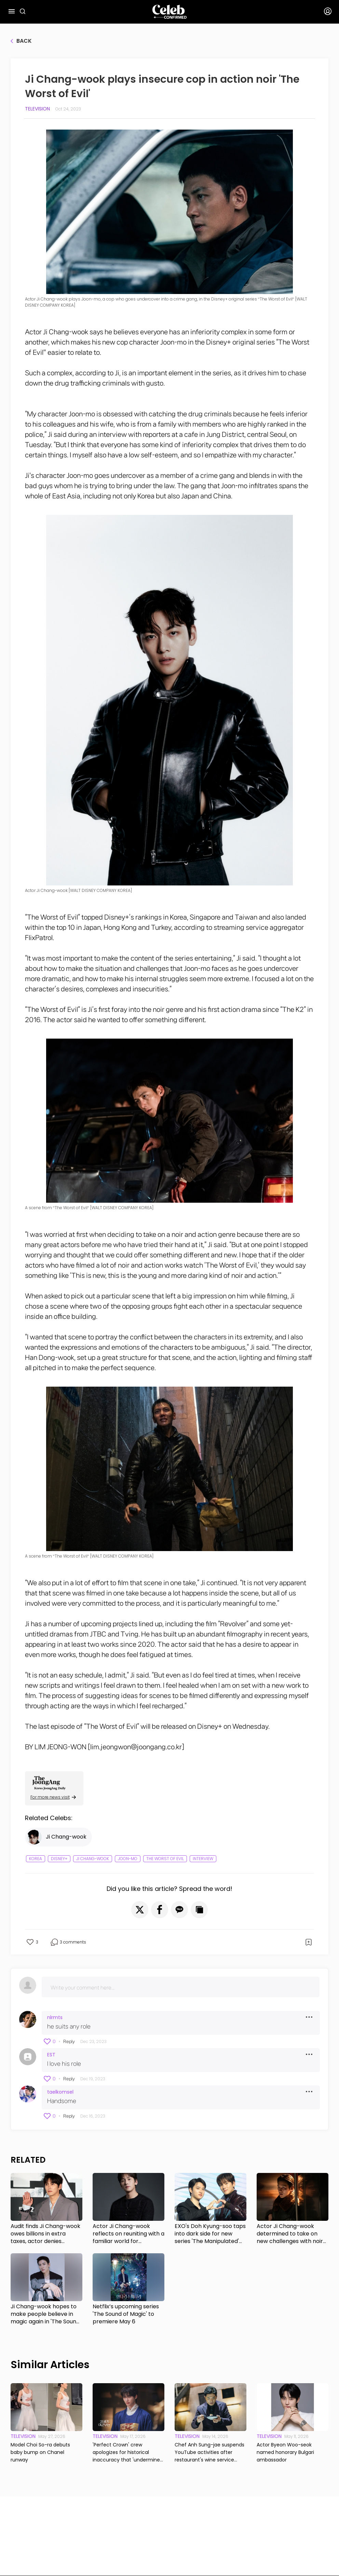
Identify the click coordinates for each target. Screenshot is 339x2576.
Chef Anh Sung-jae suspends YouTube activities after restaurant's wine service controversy (209, 2452)
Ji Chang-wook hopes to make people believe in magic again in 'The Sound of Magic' (45, 2314)
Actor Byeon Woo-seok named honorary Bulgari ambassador (285, 2452)
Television (37, 108)
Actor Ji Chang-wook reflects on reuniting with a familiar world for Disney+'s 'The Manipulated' (128, 2234)
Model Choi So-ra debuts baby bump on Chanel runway (40, 2452)
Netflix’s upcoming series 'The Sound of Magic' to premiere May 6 (126, 2314)
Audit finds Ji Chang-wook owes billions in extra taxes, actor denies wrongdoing (45, 2234)
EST (51, 2054)
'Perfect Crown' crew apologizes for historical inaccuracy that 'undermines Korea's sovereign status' (127, 2452)
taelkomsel (60, 2091)
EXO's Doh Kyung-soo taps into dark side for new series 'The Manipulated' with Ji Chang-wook (210, 2234)
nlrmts (55, 2017)
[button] (139, 1909)
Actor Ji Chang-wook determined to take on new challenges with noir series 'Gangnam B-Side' (290, 2234)
